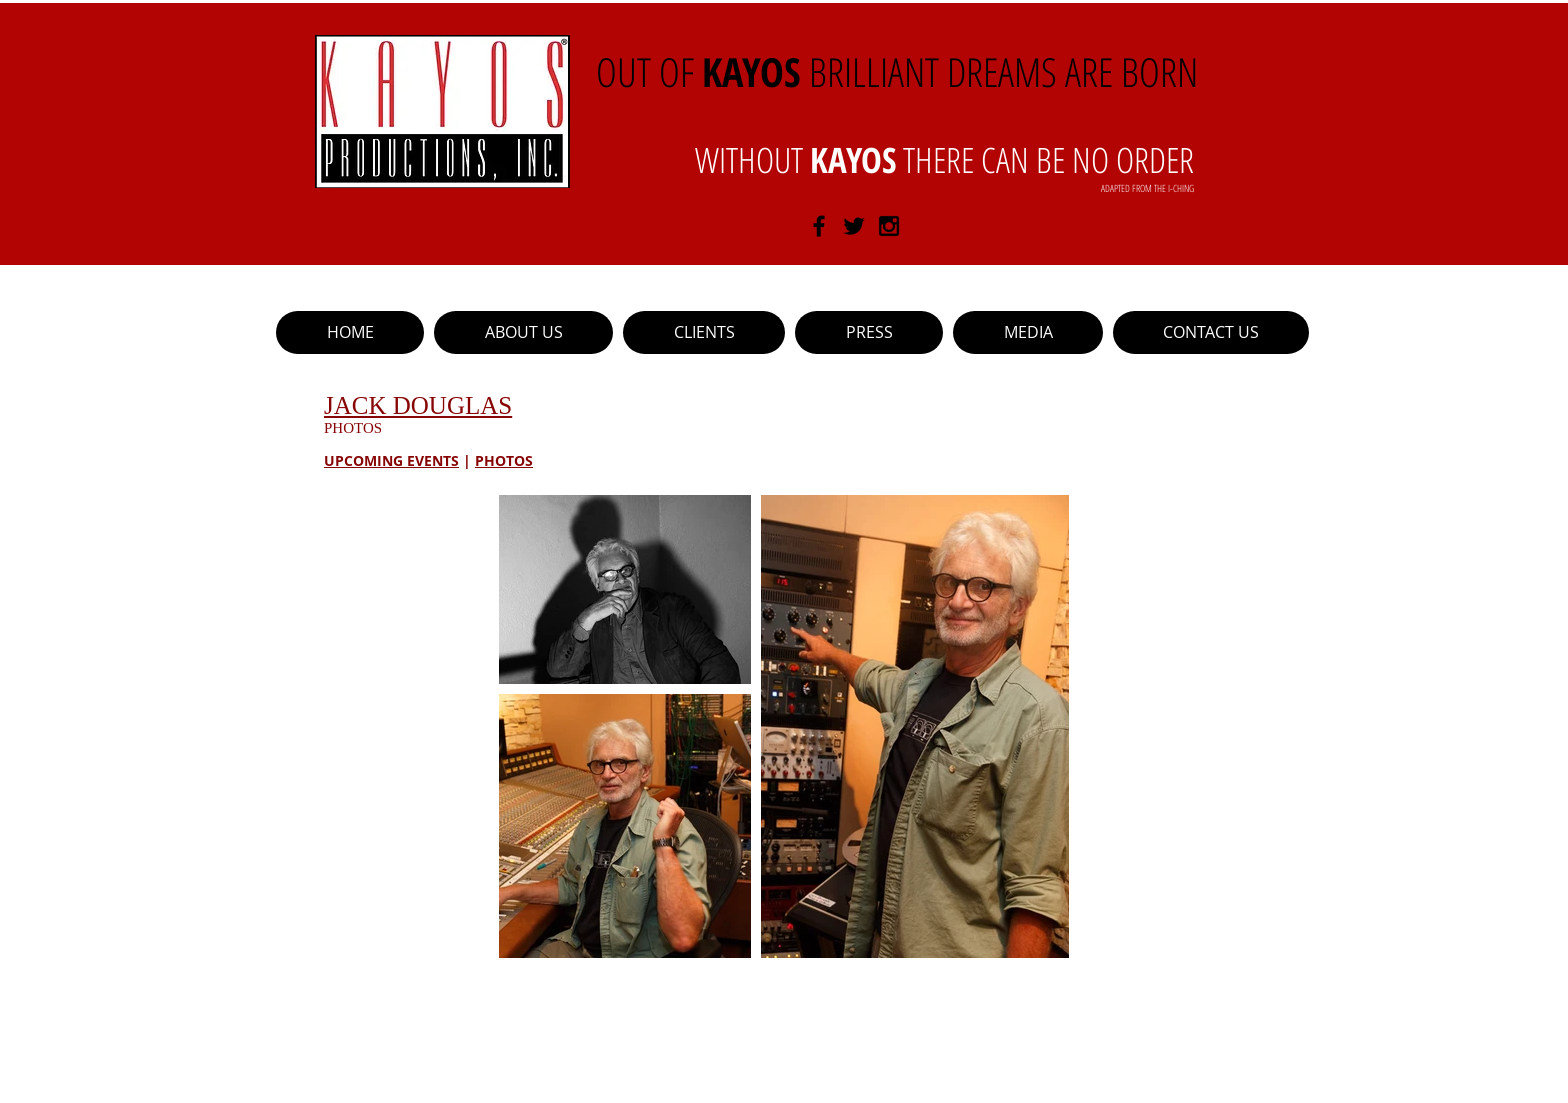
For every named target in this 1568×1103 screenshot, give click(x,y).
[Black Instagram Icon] (889, 226)
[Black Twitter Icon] (854, 226)
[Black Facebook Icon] (819, 226)
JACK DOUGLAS (418, 405)
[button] (704, 332)
